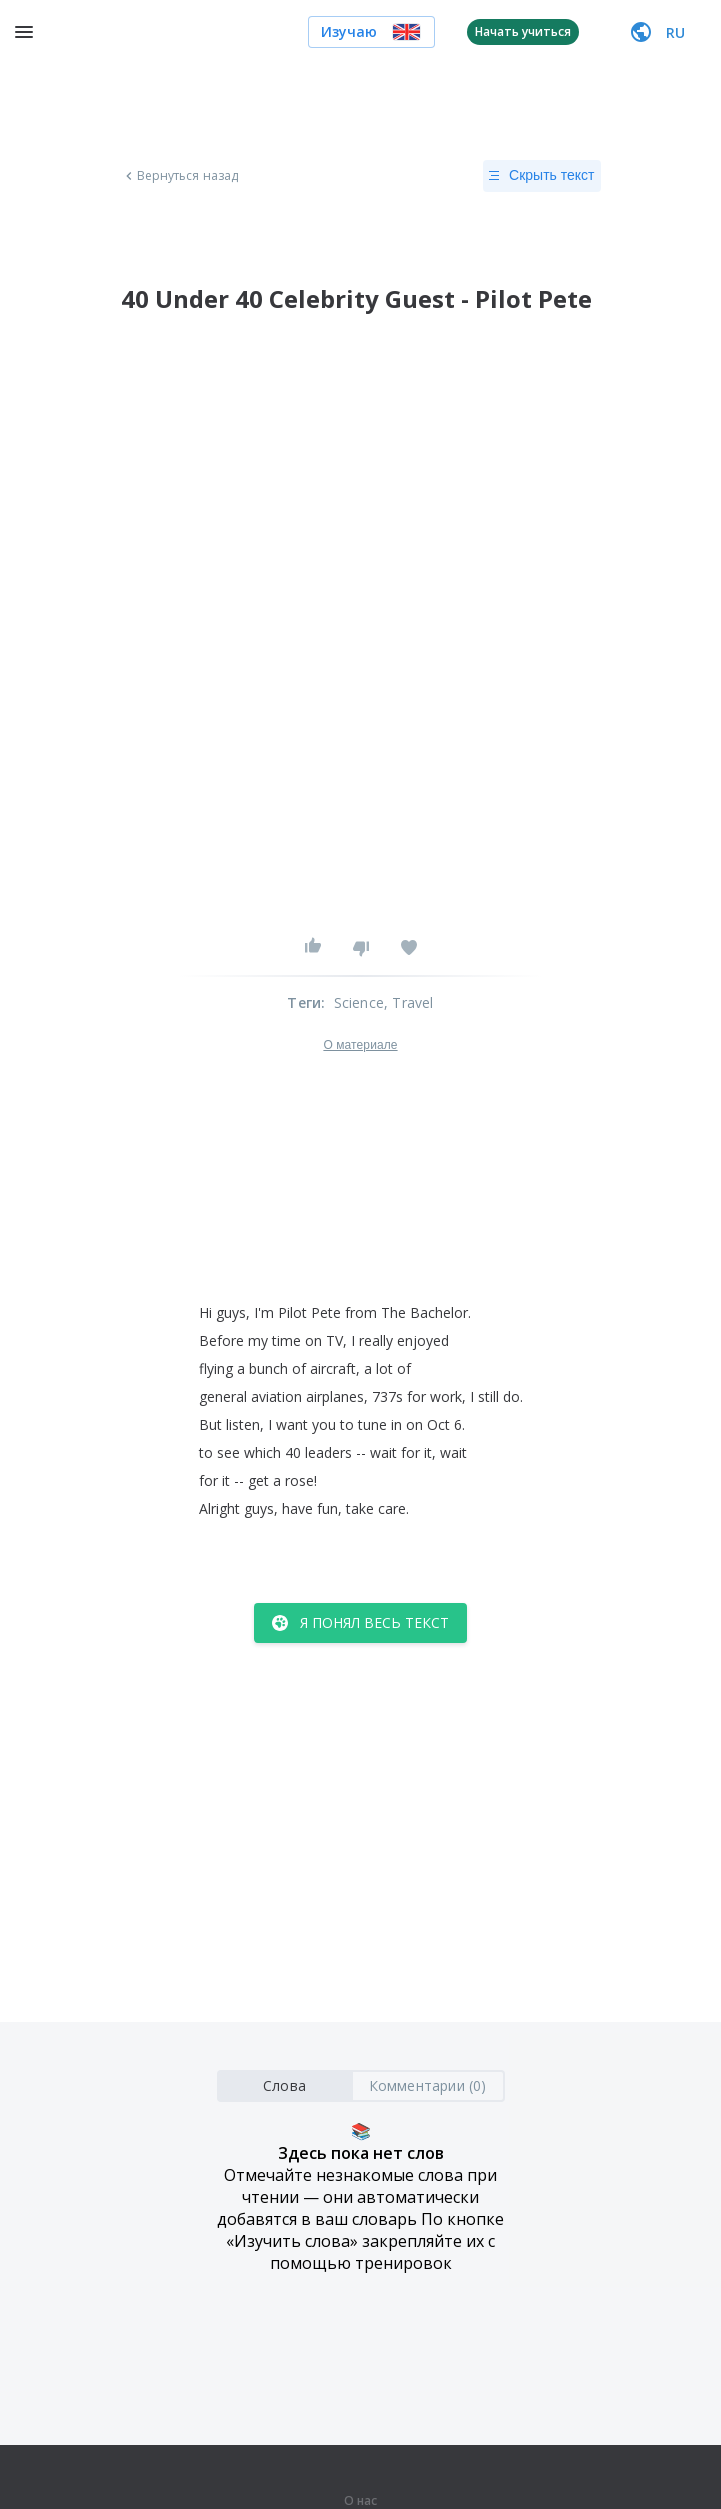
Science (359, 1002)
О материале (360, 1045)
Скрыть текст (541, 176)
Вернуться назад (180, 176)
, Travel (409, 1002)
